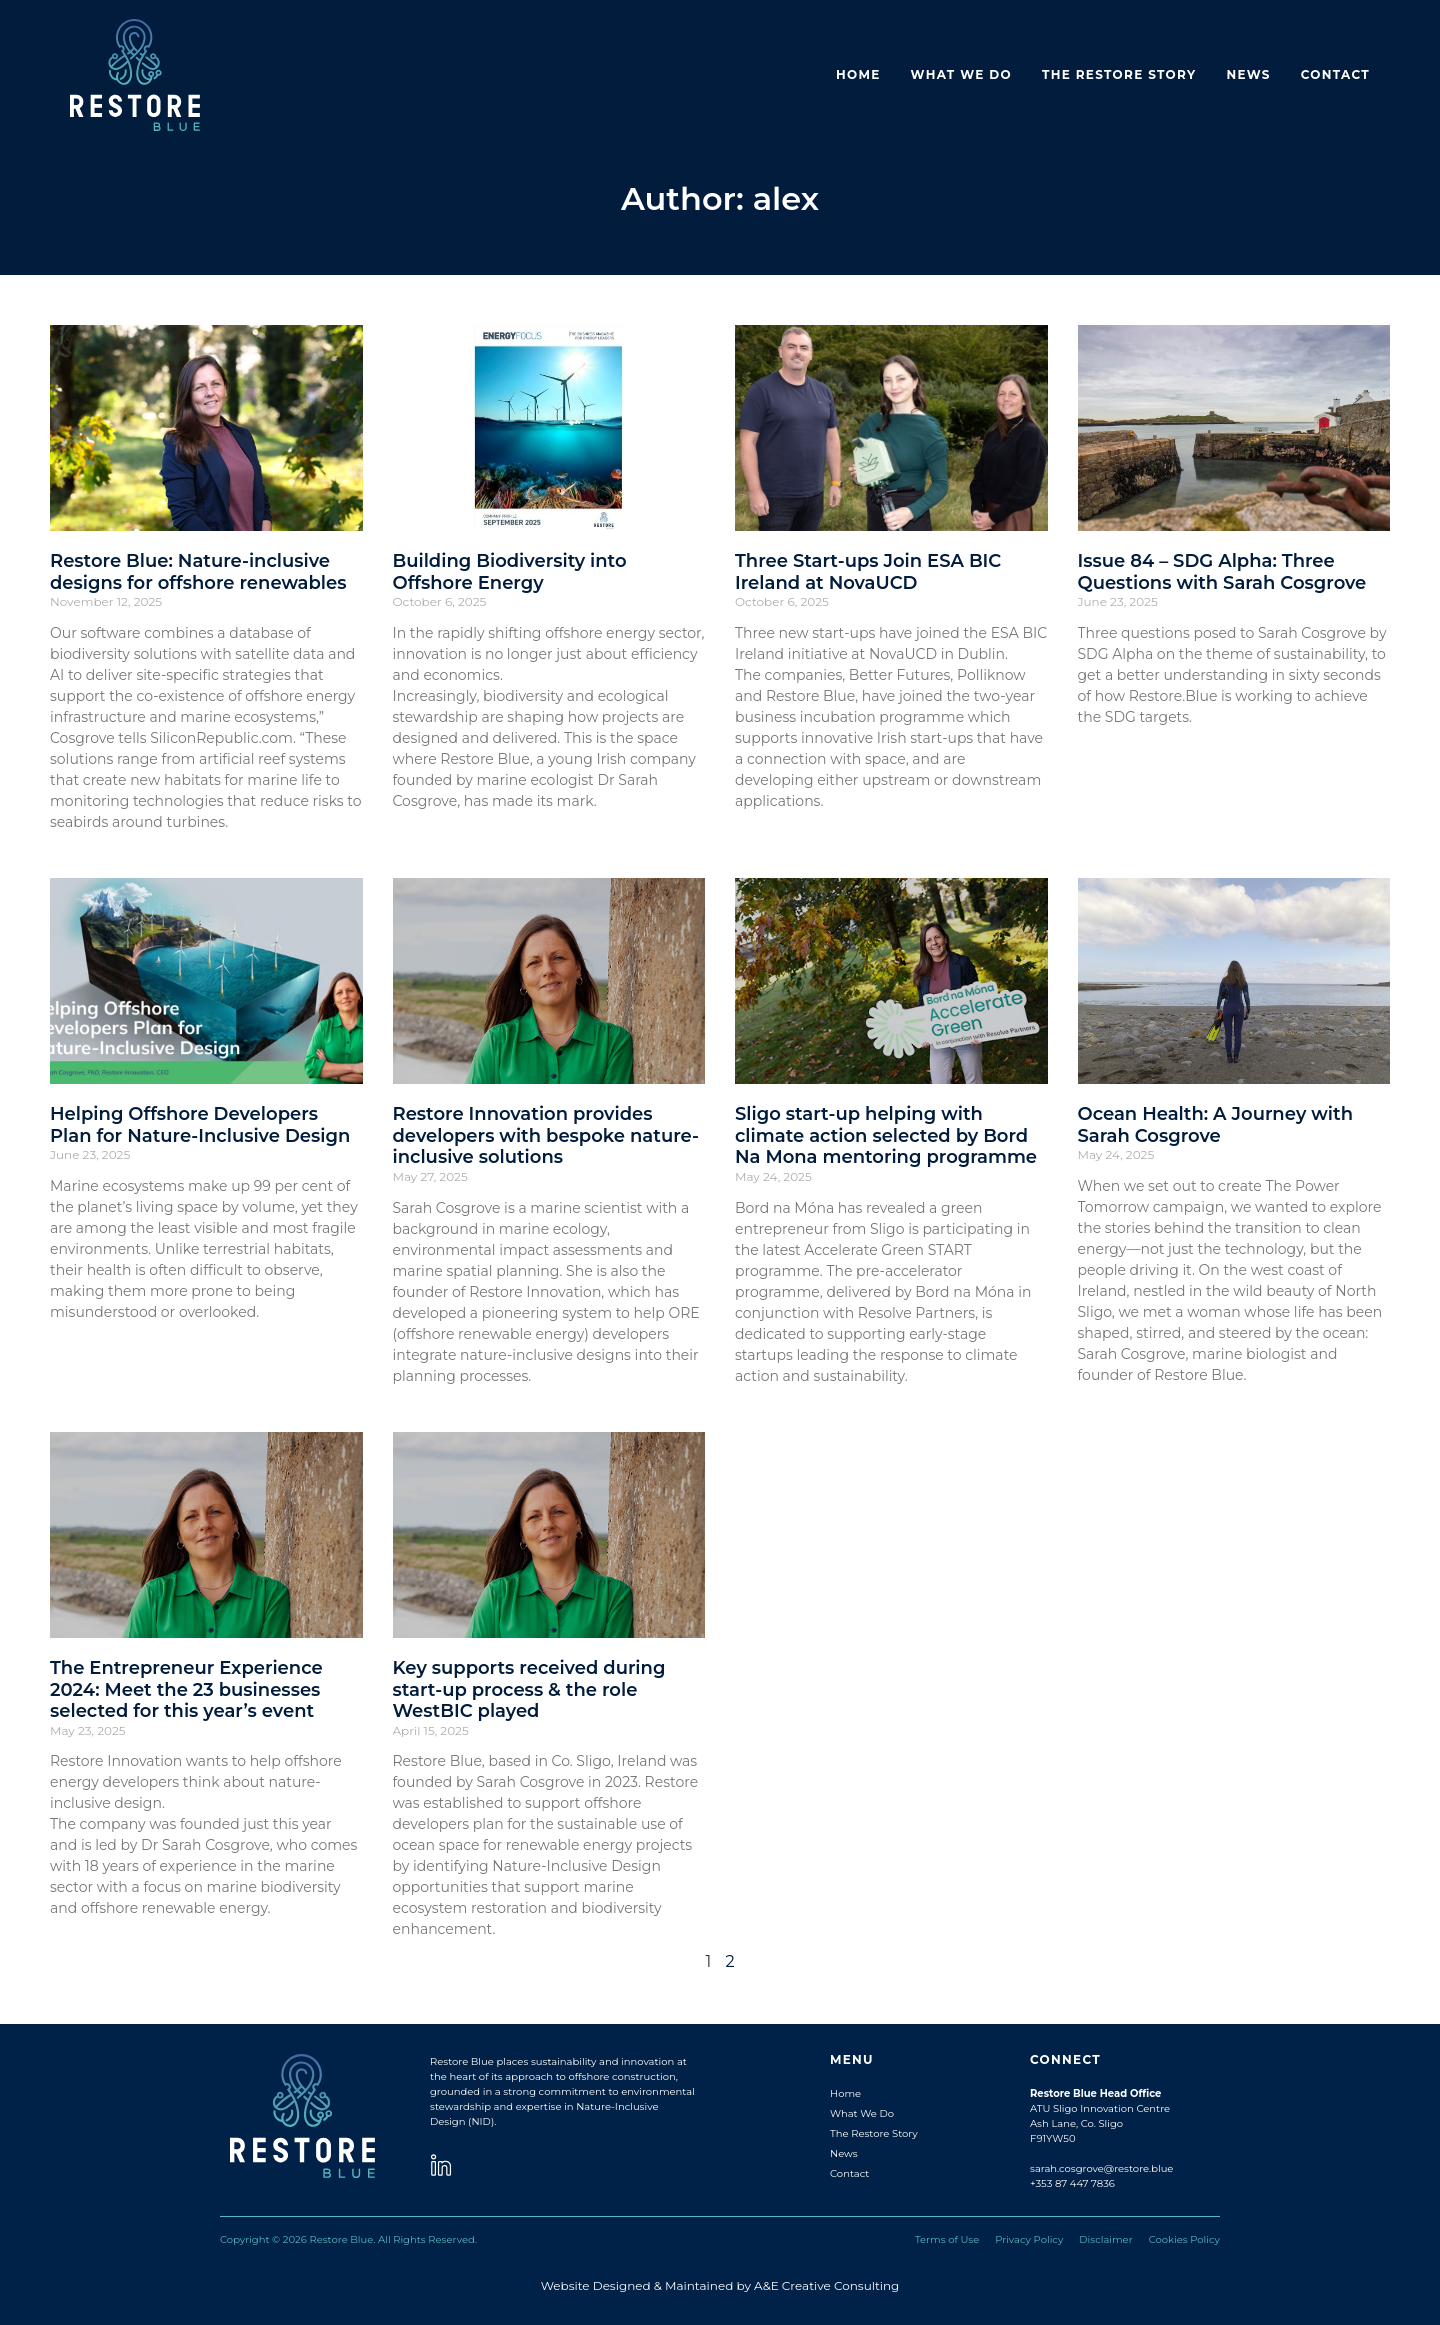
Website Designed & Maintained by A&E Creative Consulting (720, 2285)
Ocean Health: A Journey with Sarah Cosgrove (1215, 1125)
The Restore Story (1119, 74)
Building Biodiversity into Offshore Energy (510, 572)
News (1248, 74)
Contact (1335, 74)
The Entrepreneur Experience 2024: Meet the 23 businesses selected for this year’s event (186, 1689)
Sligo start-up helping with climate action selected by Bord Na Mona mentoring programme (886, 1135)
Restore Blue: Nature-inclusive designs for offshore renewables (198, 572)
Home (858, 74)
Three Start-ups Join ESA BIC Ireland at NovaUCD (868, 572)
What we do (961, 74)
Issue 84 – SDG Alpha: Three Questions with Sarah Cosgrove (1222, 572)
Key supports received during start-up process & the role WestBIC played (529, 1689)
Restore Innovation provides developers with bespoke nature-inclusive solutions (546, 1135)
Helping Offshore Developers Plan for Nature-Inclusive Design (200, 1125)
